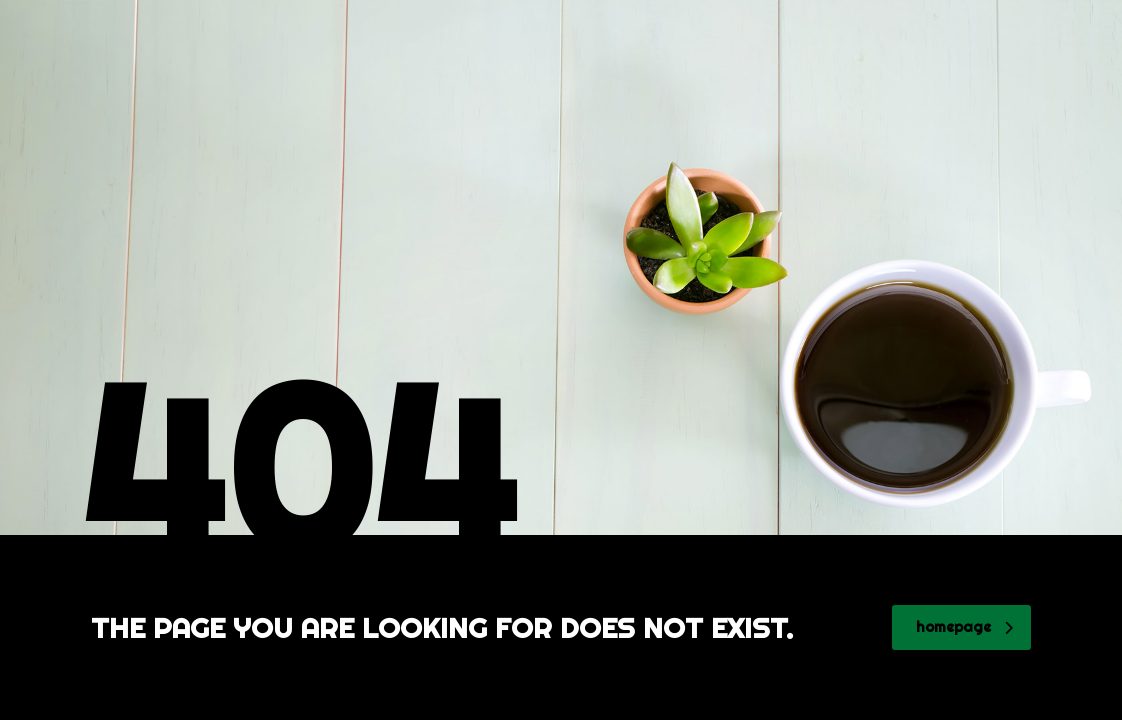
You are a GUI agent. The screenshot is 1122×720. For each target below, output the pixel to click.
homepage (964, 627)
